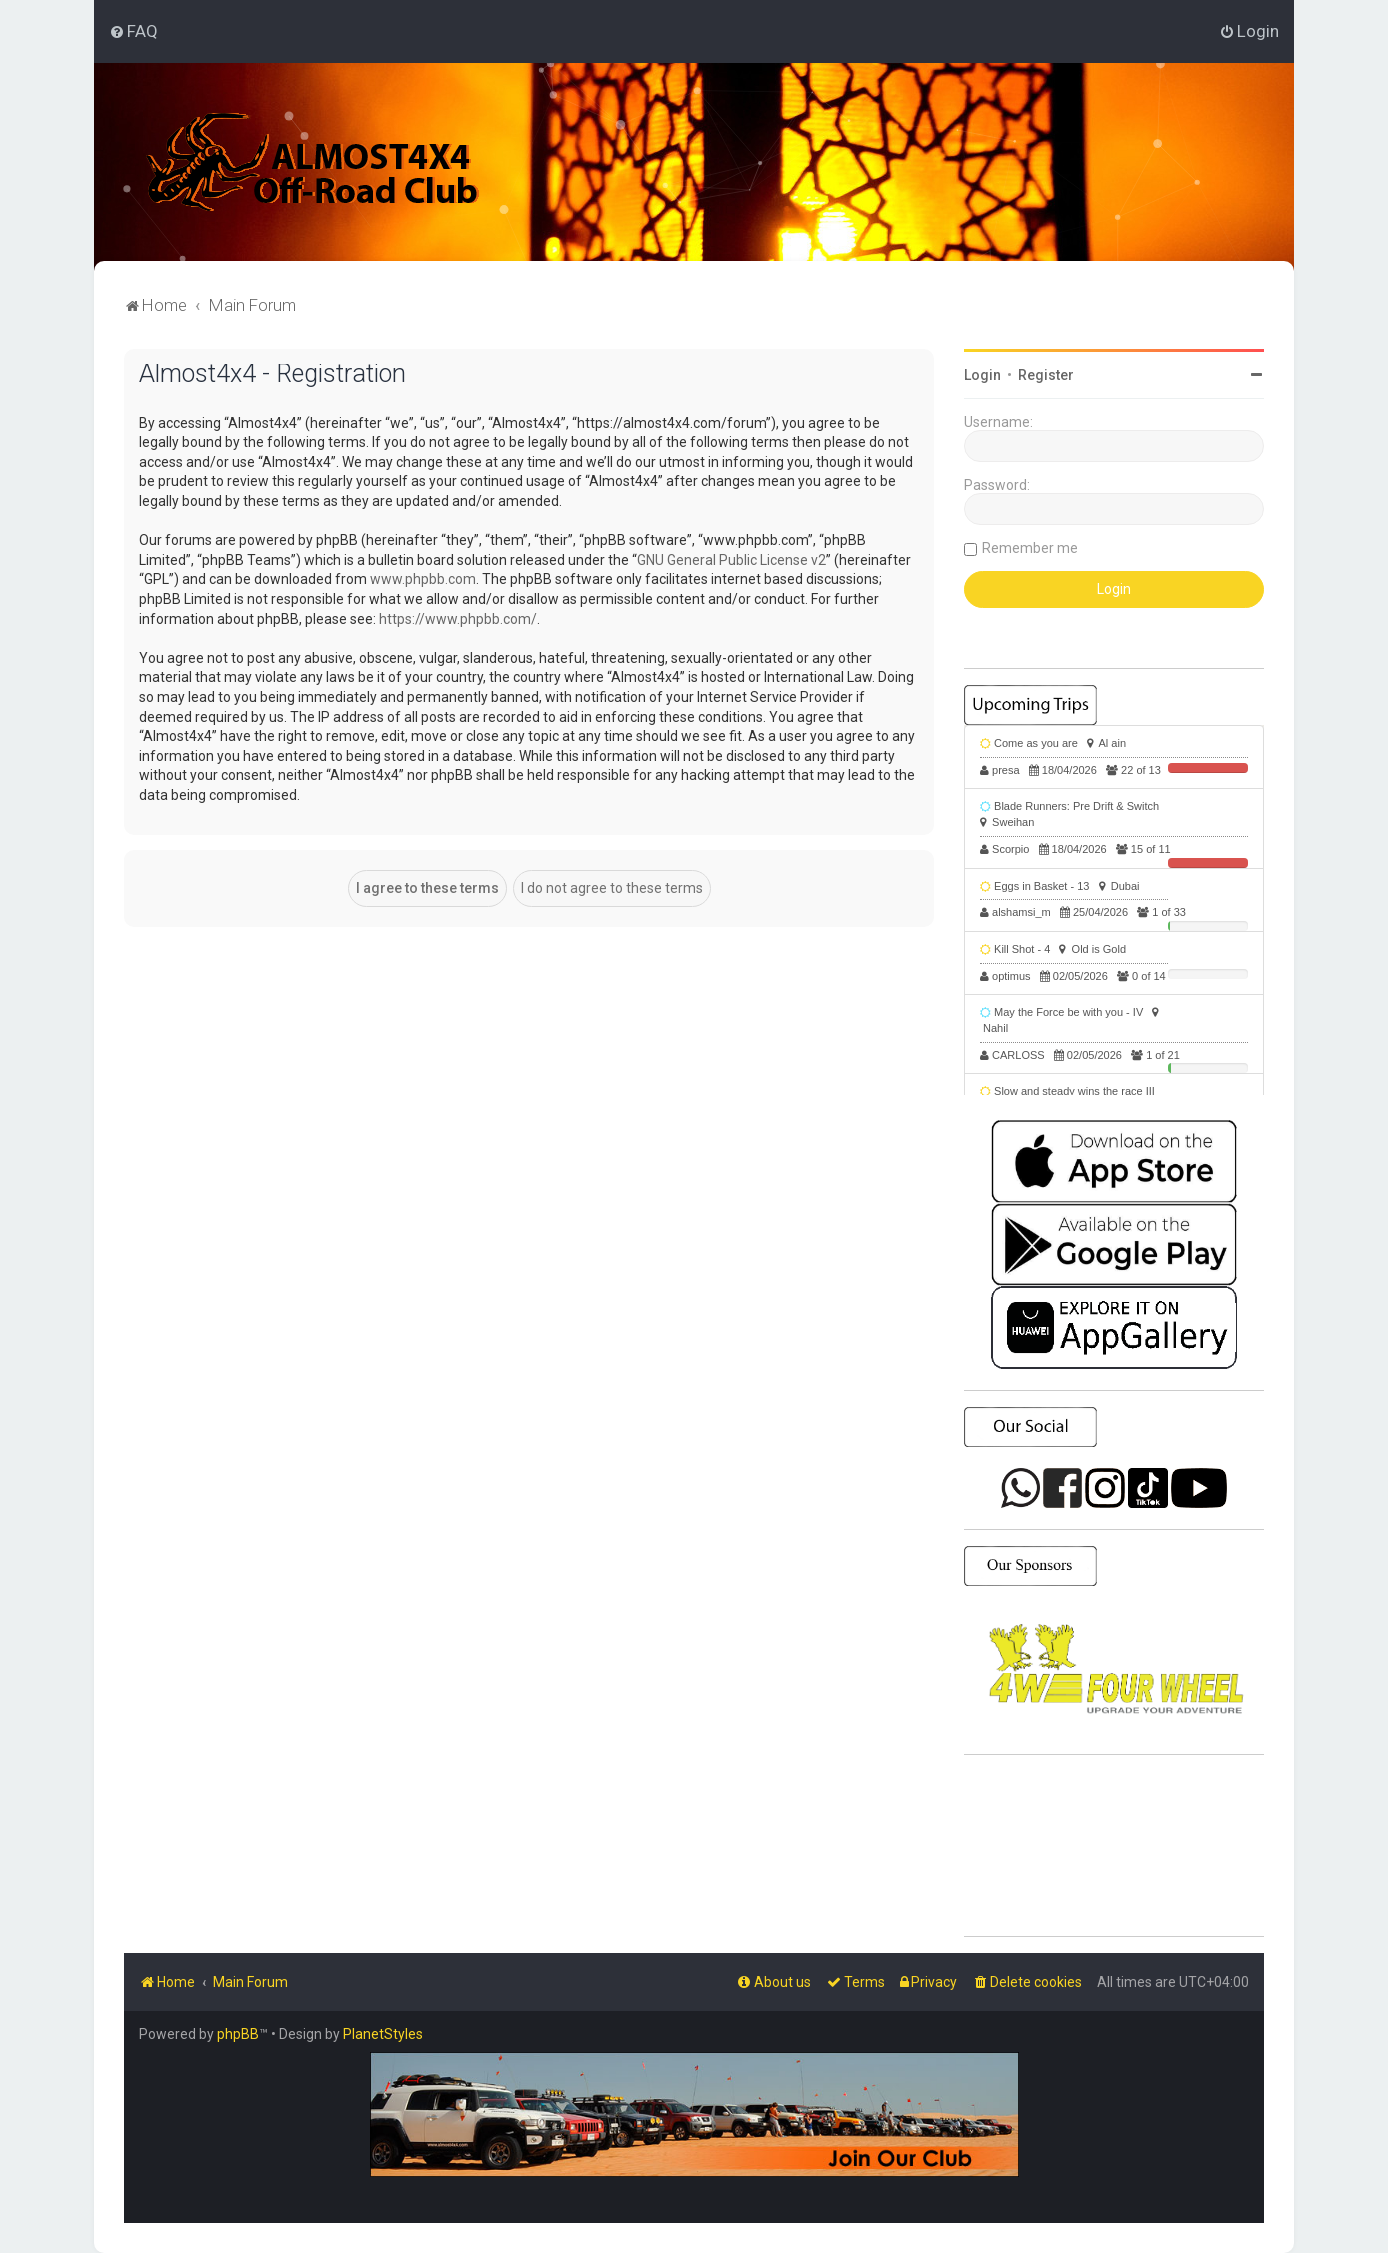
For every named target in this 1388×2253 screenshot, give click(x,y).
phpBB (238, 2034)
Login (982, 375)
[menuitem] (133, 31)
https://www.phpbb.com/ (458, 619)
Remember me (1030, 548)
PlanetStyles (383, 2034)
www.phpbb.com (423, 579)
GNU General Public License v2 (731, 560)
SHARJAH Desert (1114, 1846)
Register (1046, 375)
